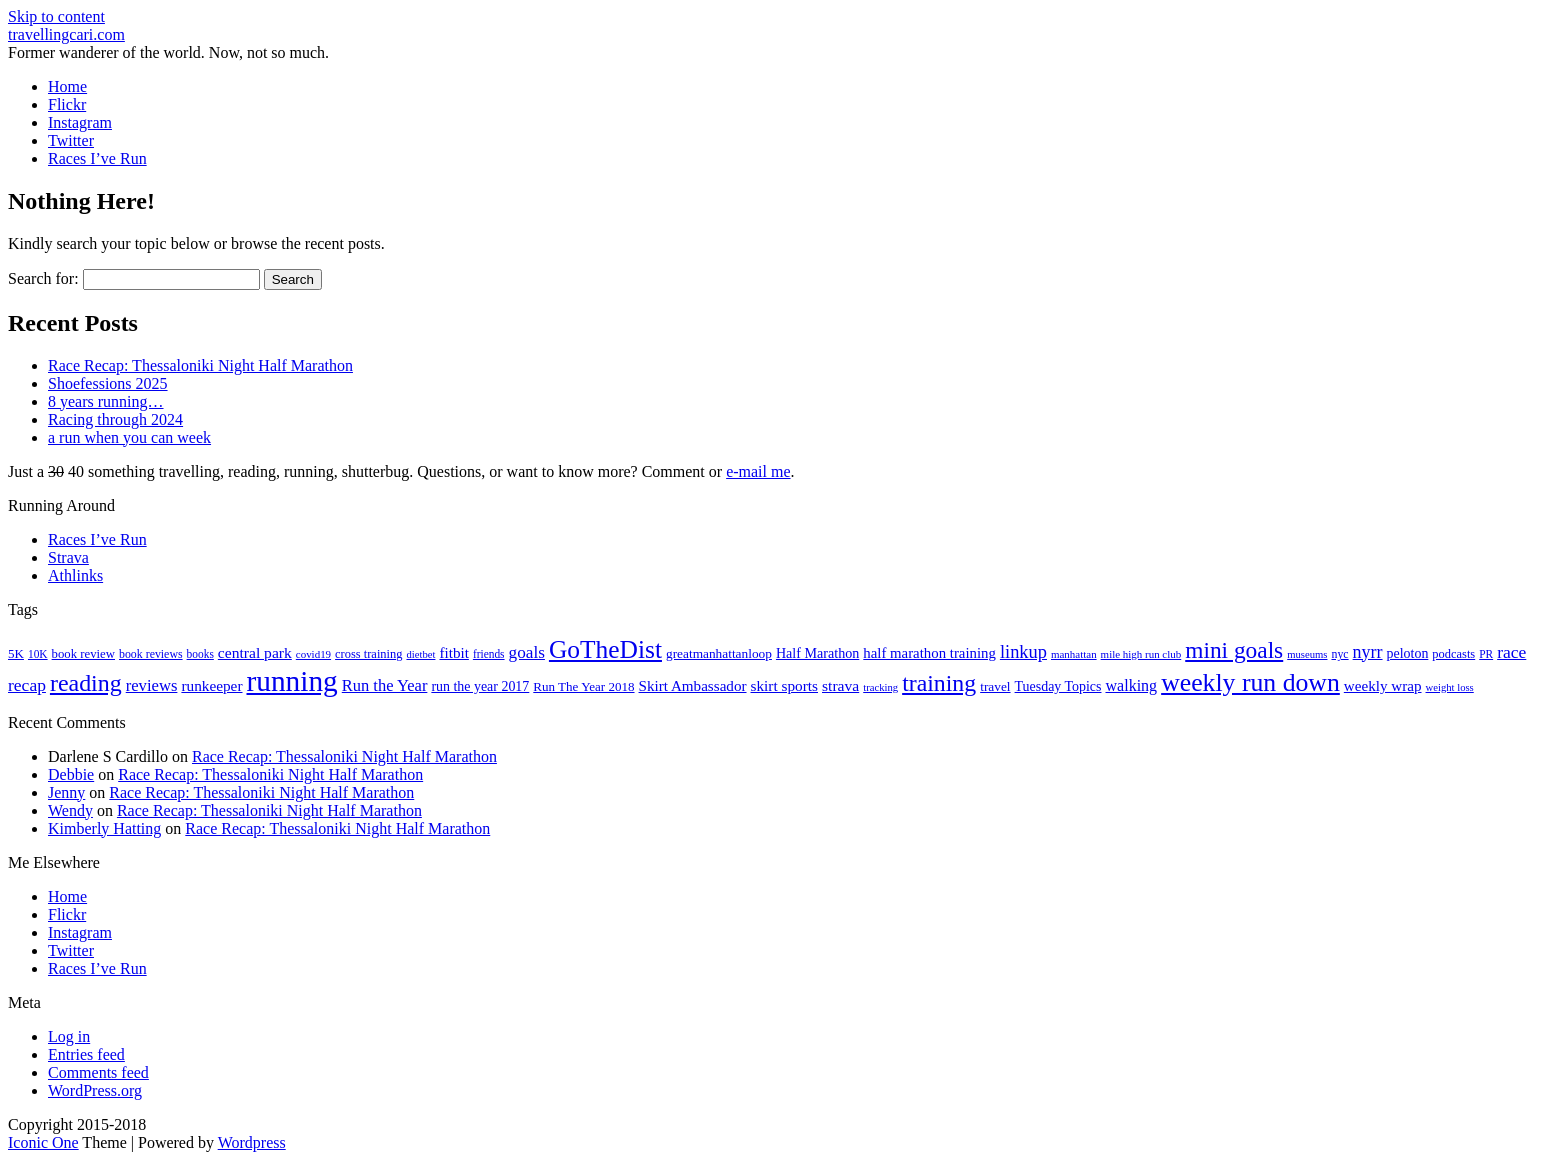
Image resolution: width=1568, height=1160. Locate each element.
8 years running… (106, 401)
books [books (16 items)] (200, 654)
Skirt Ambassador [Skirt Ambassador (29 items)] (693, 686)
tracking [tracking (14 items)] (880, 687)
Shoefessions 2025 (108, 383)
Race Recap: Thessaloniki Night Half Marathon (200, 365)
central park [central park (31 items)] (255, 652)
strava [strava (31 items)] (840, 685)
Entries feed (86, 1054)
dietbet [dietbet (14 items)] (420, 654)
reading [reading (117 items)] (86, 683)
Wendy (70, 810)
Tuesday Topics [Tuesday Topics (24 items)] (1058, 686)
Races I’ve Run (97, 158)
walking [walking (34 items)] (1131, 685)
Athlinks (75, 575)
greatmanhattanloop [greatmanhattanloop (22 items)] (719, 653)
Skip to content (56, 16)
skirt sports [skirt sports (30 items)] (785, 685)
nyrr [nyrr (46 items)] (1368, 652)
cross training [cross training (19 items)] (368, 654)
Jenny (66, 792)
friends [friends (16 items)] (489, 654)
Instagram (80, 122)
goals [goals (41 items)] (527, 652)
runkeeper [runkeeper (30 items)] (211, 685)
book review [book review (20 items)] (83, 654)
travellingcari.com (66, 34)
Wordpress (252, 1142)
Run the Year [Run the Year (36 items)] (385, 685)
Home (67, 86)
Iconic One (43, 1142)
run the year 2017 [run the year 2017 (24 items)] (480, 686)
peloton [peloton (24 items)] (1408, 653)
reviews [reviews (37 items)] (152, 685)
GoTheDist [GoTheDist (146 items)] (605, 649)
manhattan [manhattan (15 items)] (1074, 654)
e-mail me (758, 471)
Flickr (67, 104)
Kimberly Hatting (104, 828)
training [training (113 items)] (939, 683)
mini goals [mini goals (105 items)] (1234, 650)
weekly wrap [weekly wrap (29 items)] (1383, 686)
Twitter (71, 140)
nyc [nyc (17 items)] (1339, 654)
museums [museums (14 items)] (1307, 654)
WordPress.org (95, 1090)
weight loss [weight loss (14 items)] (1450, 687)
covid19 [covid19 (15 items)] (313, 654)
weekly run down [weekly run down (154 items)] (1250, 682)
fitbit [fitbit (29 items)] (453, 653)
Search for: (43, 278)
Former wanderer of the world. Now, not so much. (168, 52)
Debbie (71, 774)
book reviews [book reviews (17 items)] (151, 654)
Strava (68, 557)
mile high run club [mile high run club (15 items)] (1141, 654)
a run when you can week (129, 437)
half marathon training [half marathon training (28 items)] (929, 653)
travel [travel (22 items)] (995, 686)
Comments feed (98, 1072)
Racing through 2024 (115, 419)
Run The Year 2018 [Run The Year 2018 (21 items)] (583, 686)
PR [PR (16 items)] (1486, 654)
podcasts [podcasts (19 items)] (1453, 654)
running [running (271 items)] (292, 681)
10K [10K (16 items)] (38, 654)
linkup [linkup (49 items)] (1023, 652)
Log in (69, 1036)
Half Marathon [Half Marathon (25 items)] (817, 653)
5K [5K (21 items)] (16, 653)
